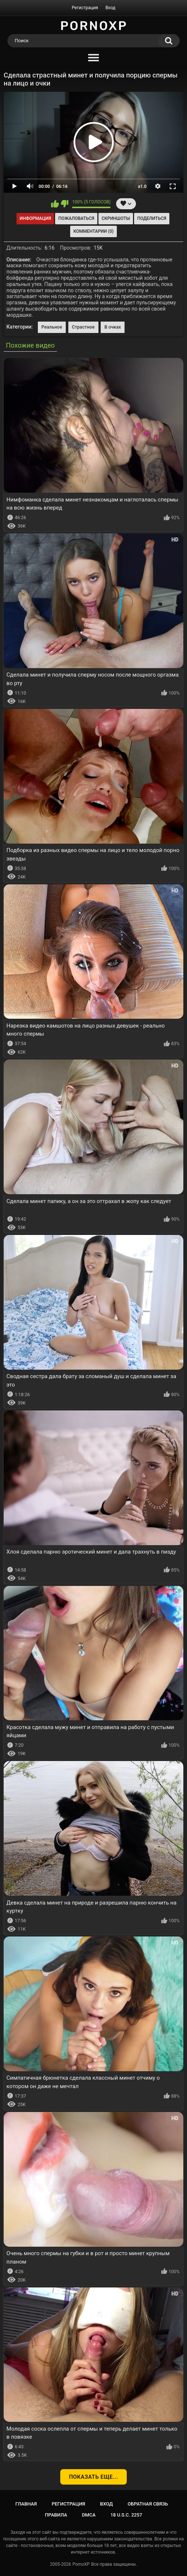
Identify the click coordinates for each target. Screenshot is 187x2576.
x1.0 (142, 186)
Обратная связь (147, 2504)
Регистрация (85, 7)
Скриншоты (115, 218)
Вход (110, 7)
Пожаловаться (76, 218)
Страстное (83, 327)
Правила (56, 2515)
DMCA (89, 2515)
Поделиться (151, 218)
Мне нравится (55, 203)
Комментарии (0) (93, 231)
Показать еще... (93, 2477)
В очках (112, 327)
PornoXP (81, 2564)
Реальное (52, 327)
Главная (26, 2504)
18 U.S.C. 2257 (126, 2515)
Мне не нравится (64, 203)
